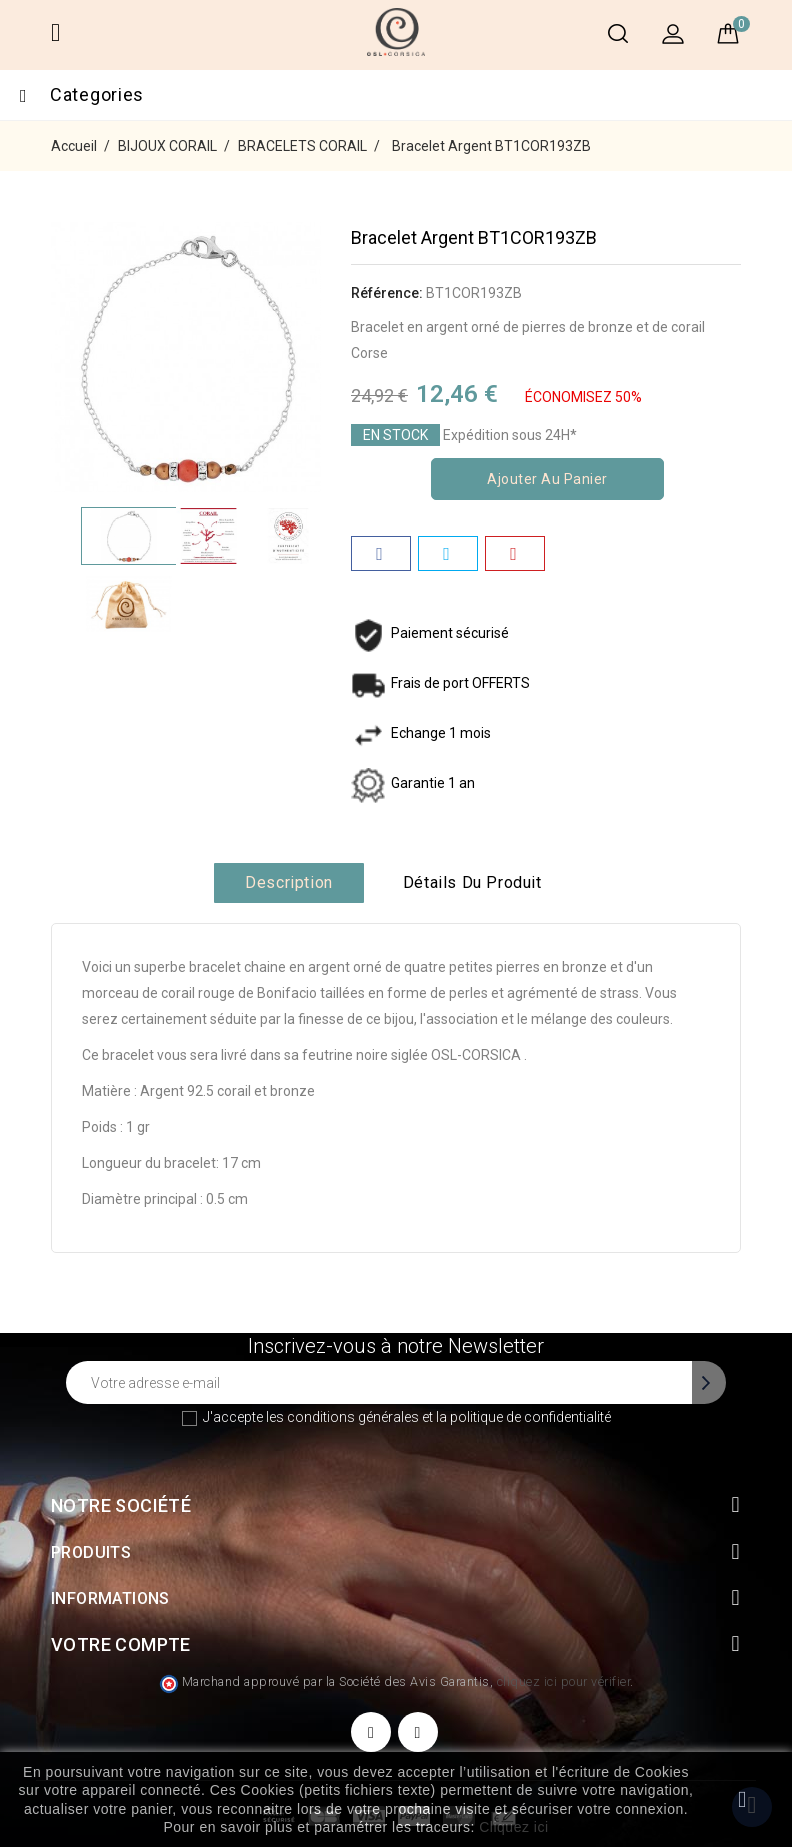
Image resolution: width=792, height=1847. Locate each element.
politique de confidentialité (530, 1417)
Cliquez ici (513, 1827)
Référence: (387, 293)
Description (289, 882)
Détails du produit (472, 882)
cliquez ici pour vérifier (564, 1681)
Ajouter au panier (547, 479)
